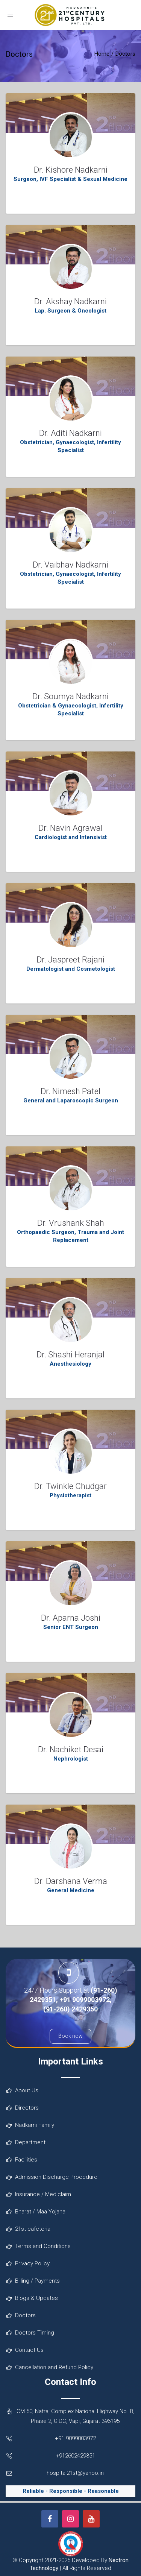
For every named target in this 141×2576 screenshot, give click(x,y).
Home (101, 53)
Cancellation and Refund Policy (54, 2367)
